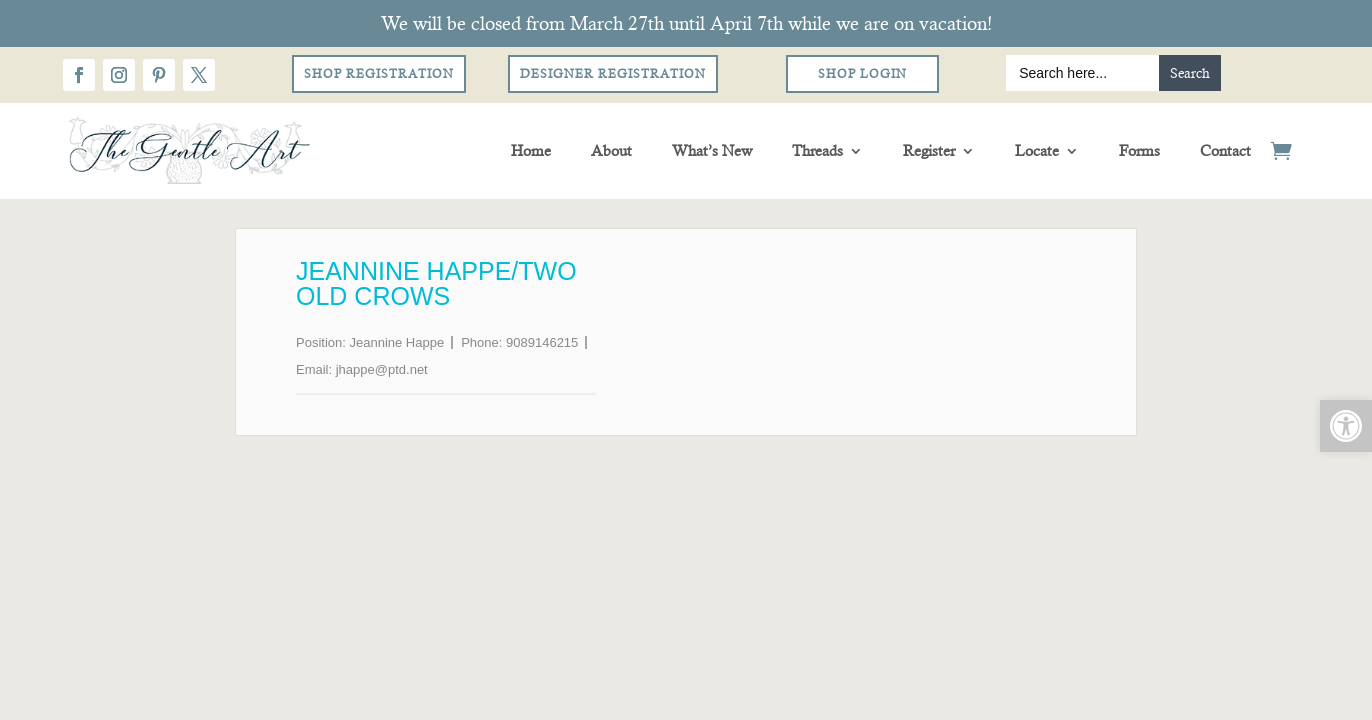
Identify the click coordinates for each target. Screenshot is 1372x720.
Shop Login (862, 74)
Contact (1225, 150)
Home (531, 150)
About (611, 150)
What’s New (712, 150)
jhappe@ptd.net (382, 369)
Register (929, 150)
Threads (817, 150)
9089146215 (542, 342)
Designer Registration (613, 74)
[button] (1346, 426)
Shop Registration (379, 74)
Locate (1037, 150)
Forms (1139, 150)
